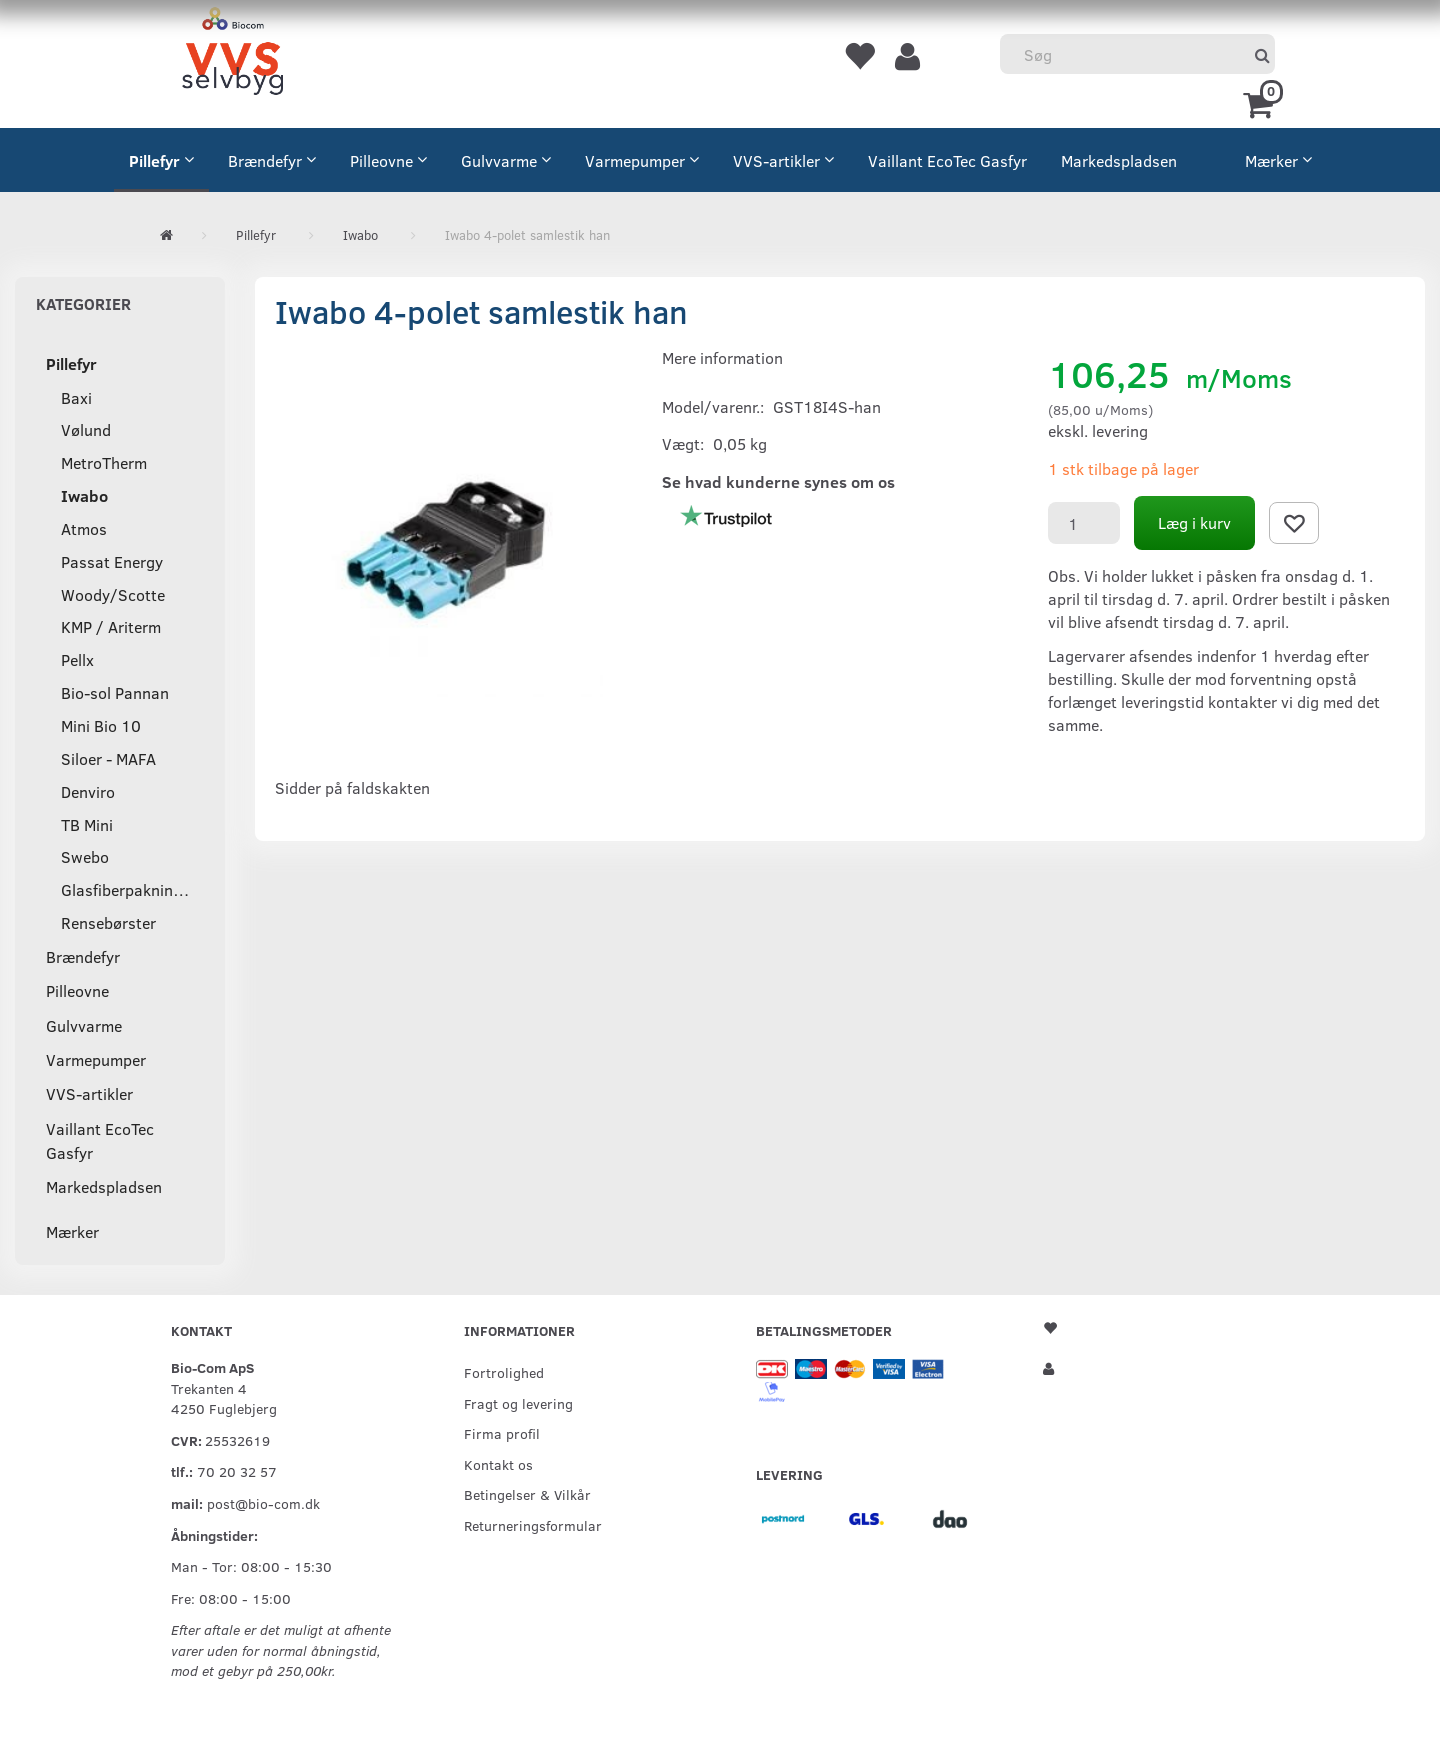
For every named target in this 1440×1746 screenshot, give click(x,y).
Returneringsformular (533, 1525)
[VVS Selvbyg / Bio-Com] (232, 54)
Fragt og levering (518, 1403)
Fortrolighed (504, 1372)
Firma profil (502, 1433)
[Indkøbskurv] (1261, 103)
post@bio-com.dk (263, 1503)
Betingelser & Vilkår (527, 1494)
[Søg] (1262, 54)
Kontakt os (498, 1464)
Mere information (722, 357)
